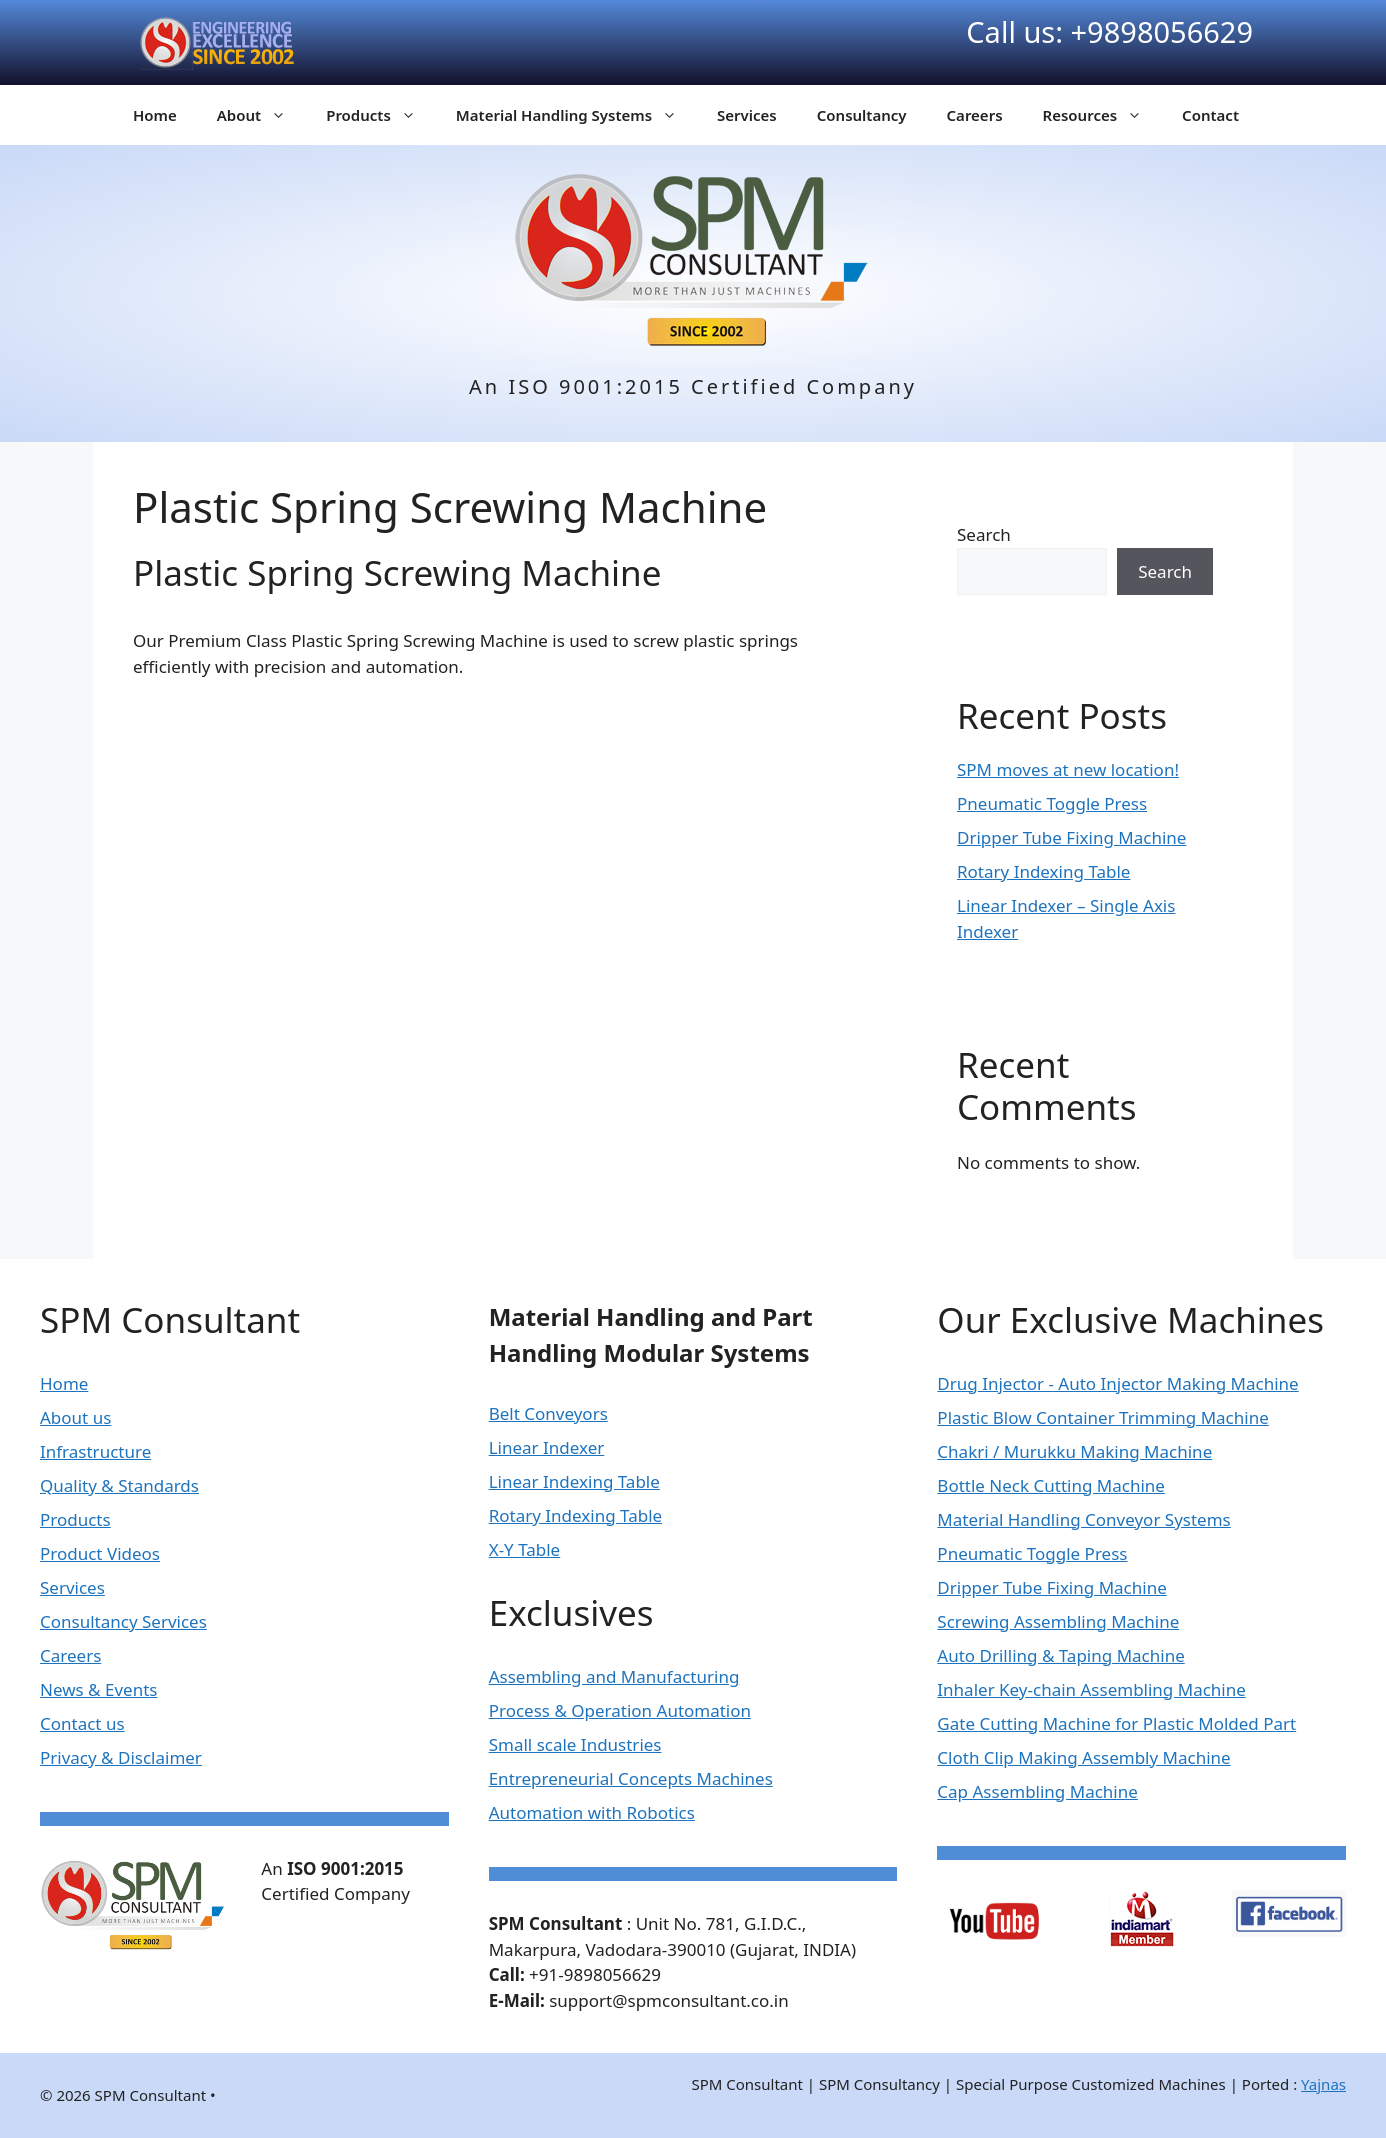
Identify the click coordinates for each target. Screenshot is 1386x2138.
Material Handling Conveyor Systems (1083, 1519)
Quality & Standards (119, 1485)
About (261, 115)
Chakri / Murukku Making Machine (1074, 1451)
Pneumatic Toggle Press (1052, 803)
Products (381, 115)
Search (984, 534)
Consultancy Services (123, 1621)
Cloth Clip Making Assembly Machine (1083, 1757)
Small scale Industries (575, 1744)
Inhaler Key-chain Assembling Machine (1091, 1689)
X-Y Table (525, 1549)
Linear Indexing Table (574, 1481)
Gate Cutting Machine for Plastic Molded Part (1116, 1723)
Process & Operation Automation (620, 1710)
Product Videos (100, 1553)
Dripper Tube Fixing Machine (1071, 837)
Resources (1103, 115)
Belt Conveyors (548, 1413)
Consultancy (862, 115)
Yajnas (1323, 2084)
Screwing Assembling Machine (1058, 1621)
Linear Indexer (547, 1447)
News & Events (98, 1689)
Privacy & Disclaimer (121, 1757)
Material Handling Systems (576, 115)
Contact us (82, 1723)
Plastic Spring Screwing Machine (397, 572)
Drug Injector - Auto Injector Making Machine (1117, 1383)
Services (747, 115)
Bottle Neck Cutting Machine (1051, 1485)
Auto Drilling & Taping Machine (1060, 1655)
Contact (1210, 115)
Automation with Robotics (592, 1812)
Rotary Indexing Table (1043, 871)
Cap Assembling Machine (1037, 1791)
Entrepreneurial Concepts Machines (631, 1778)
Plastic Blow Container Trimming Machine (1102, 1417)
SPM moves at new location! (1068, 769)
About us (75, 1417)
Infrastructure (95, 1451)
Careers (975, 115)
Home (155, 115)
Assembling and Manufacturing (614, 1676)
